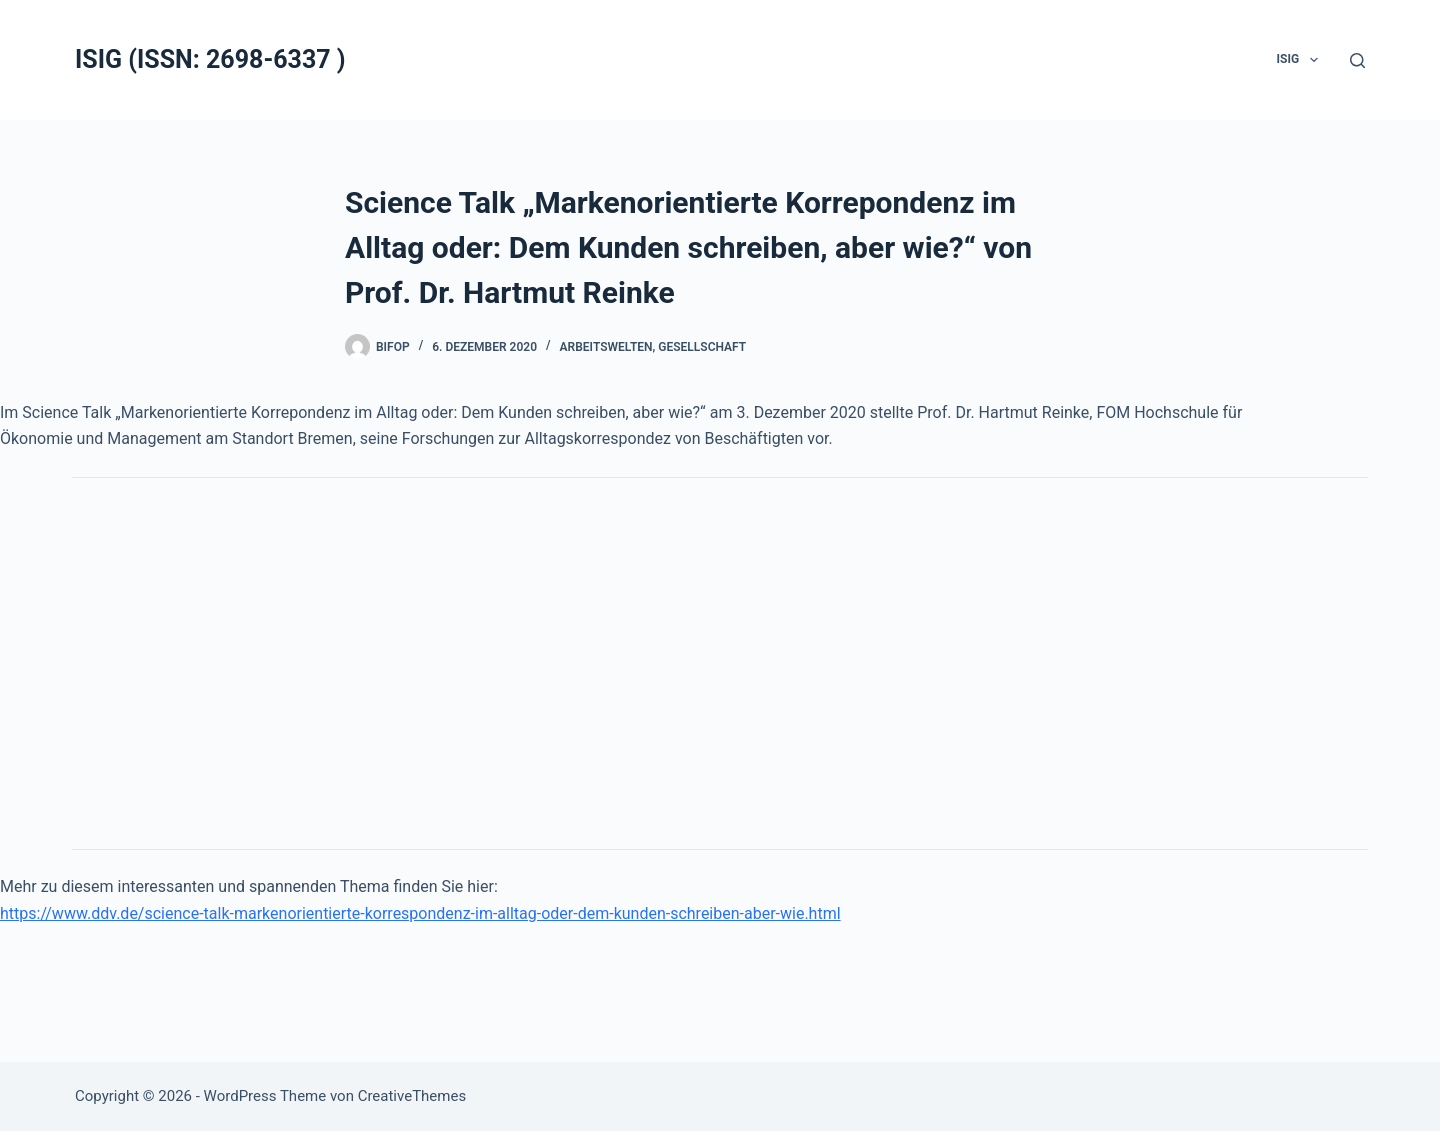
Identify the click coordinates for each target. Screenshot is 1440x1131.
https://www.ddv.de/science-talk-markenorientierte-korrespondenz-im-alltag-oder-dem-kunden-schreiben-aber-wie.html (420, 913)
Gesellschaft (702, 347)
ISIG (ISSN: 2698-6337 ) (210, 59)
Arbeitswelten (606, 347)
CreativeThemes (412, 1096)
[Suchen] (1357, 60)
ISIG (1301, 60)
